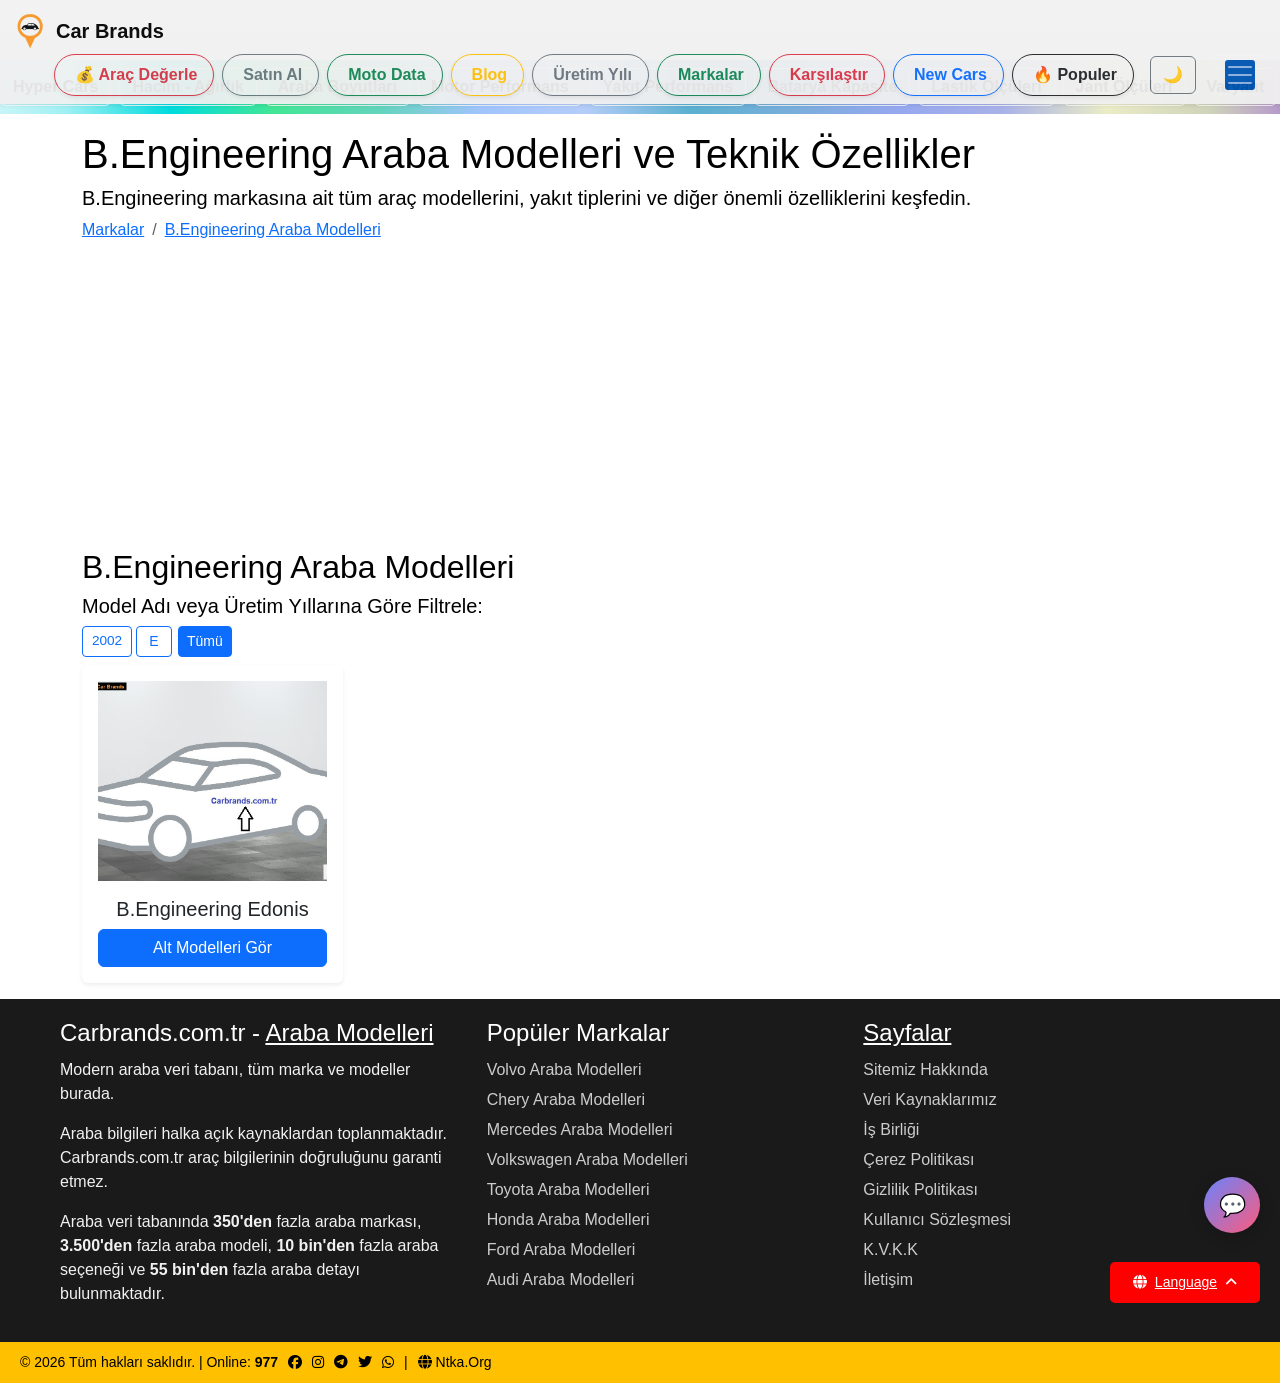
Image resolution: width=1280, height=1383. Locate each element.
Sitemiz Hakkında (925, 1069)
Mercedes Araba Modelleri (580, 1129)
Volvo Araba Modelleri (564, 1069)
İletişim (888, 1279)
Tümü (205, 641)
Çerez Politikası (918, 1159)
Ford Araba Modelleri (561, 1249)
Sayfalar (907, 1032)
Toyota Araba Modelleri (568, 1189)
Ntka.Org (455, 1362)
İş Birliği (891, 1129)
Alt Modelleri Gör (212, 947)
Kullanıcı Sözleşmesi (937, 1219)
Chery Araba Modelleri (566, 1099)
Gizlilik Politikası (920, 1189)
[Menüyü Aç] (1240, 75)
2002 (107, 640)
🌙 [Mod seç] (1173, 74)
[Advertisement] (640, 398)
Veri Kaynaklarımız (929, 1099)
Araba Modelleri (349, 1032)
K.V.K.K (890, 1249)
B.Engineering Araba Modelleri (273, 229)
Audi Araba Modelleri (561, 1279)
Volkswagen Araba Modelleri (587, 1159)
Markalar (113, 229)
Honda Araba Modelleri (568, 1219)
